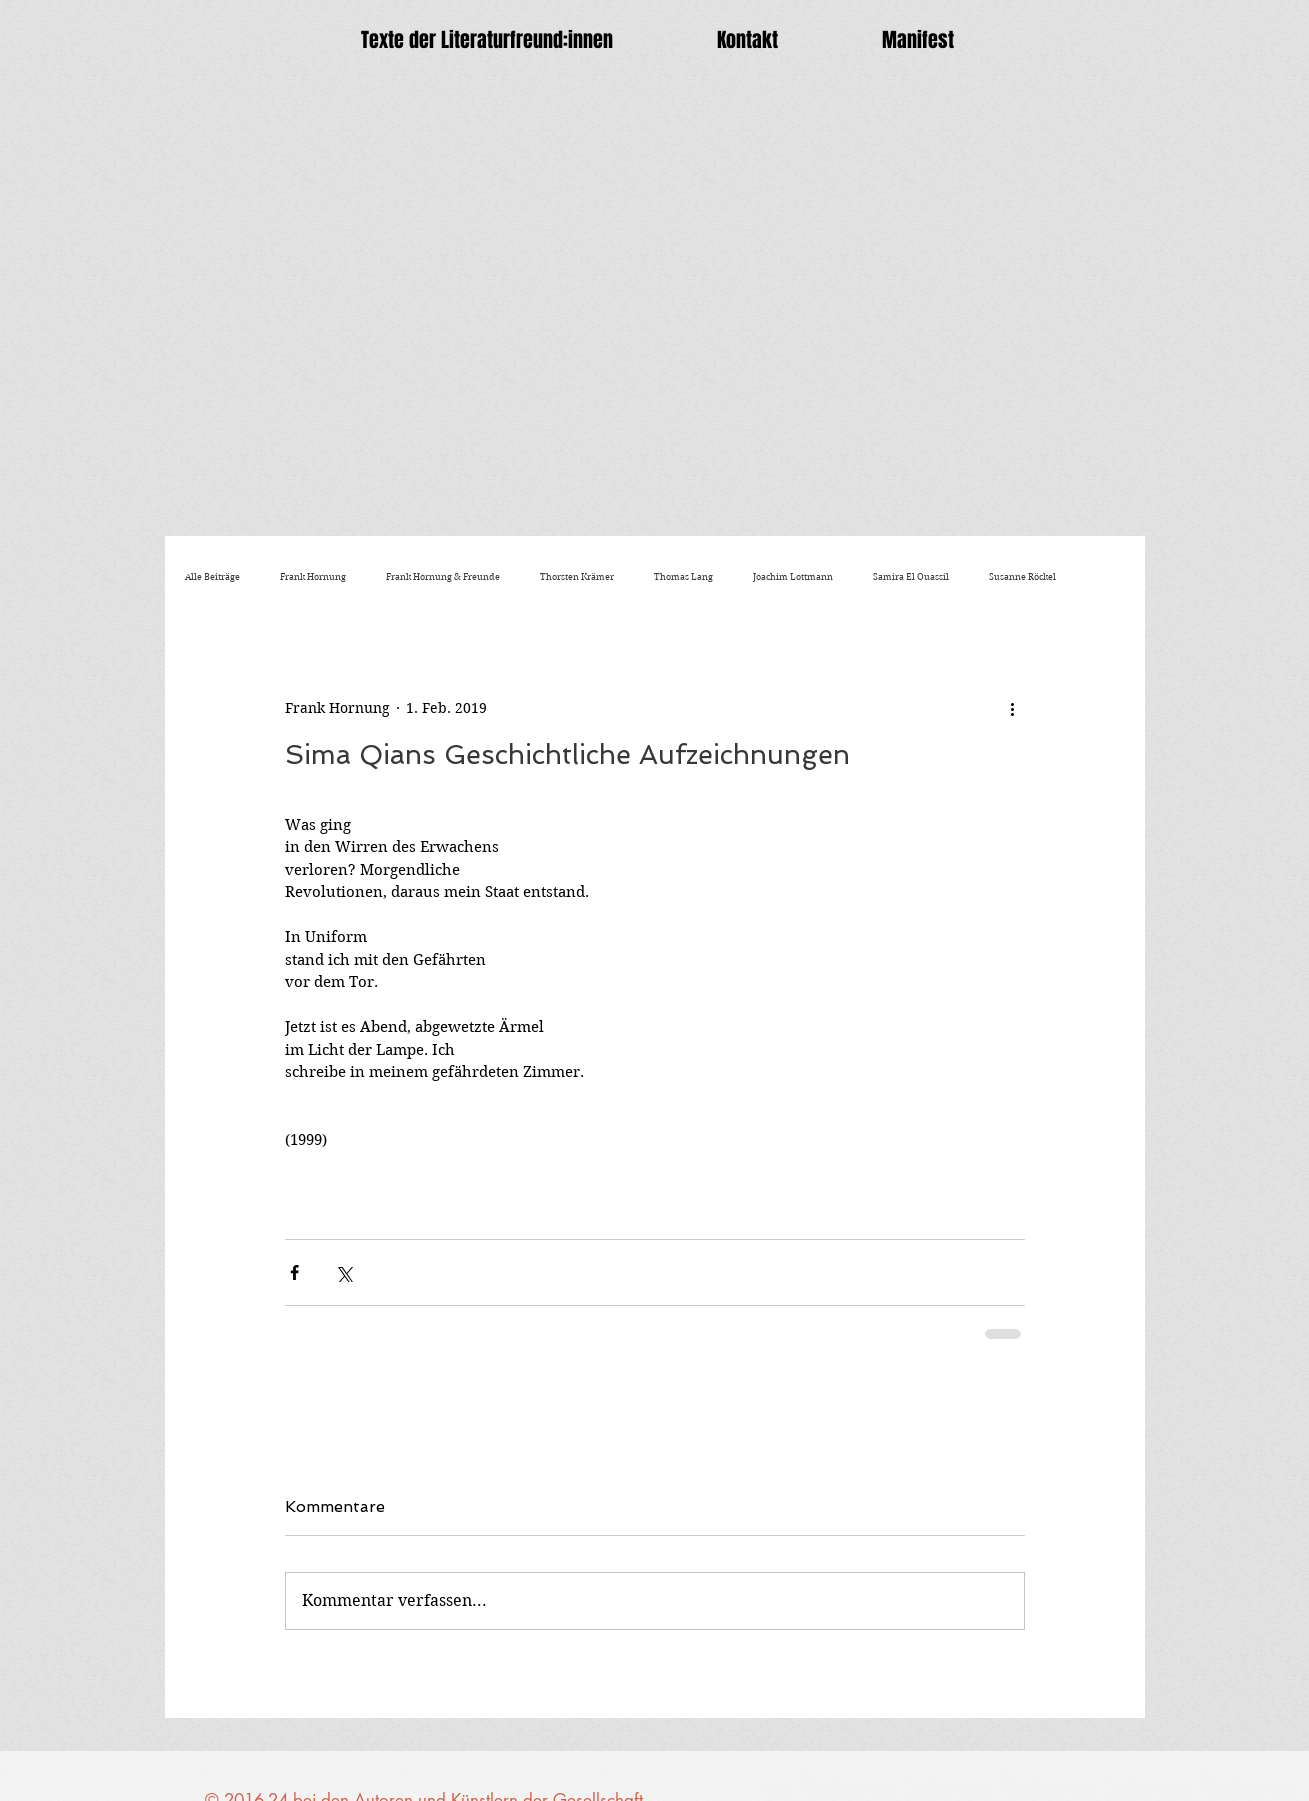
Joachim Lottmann (793, 576)
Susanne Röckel (1022, 576)
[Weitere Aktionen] (1013, 708)
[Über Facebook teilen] (294, 1272)
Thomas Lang (683, 576)
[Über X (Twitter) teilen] (343, 1272)
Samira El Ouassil (911, 576)
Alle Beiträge (212, 576)
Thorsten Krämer (577, 576)
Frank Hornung (313, 576)
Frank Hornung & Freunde (443, 576)
